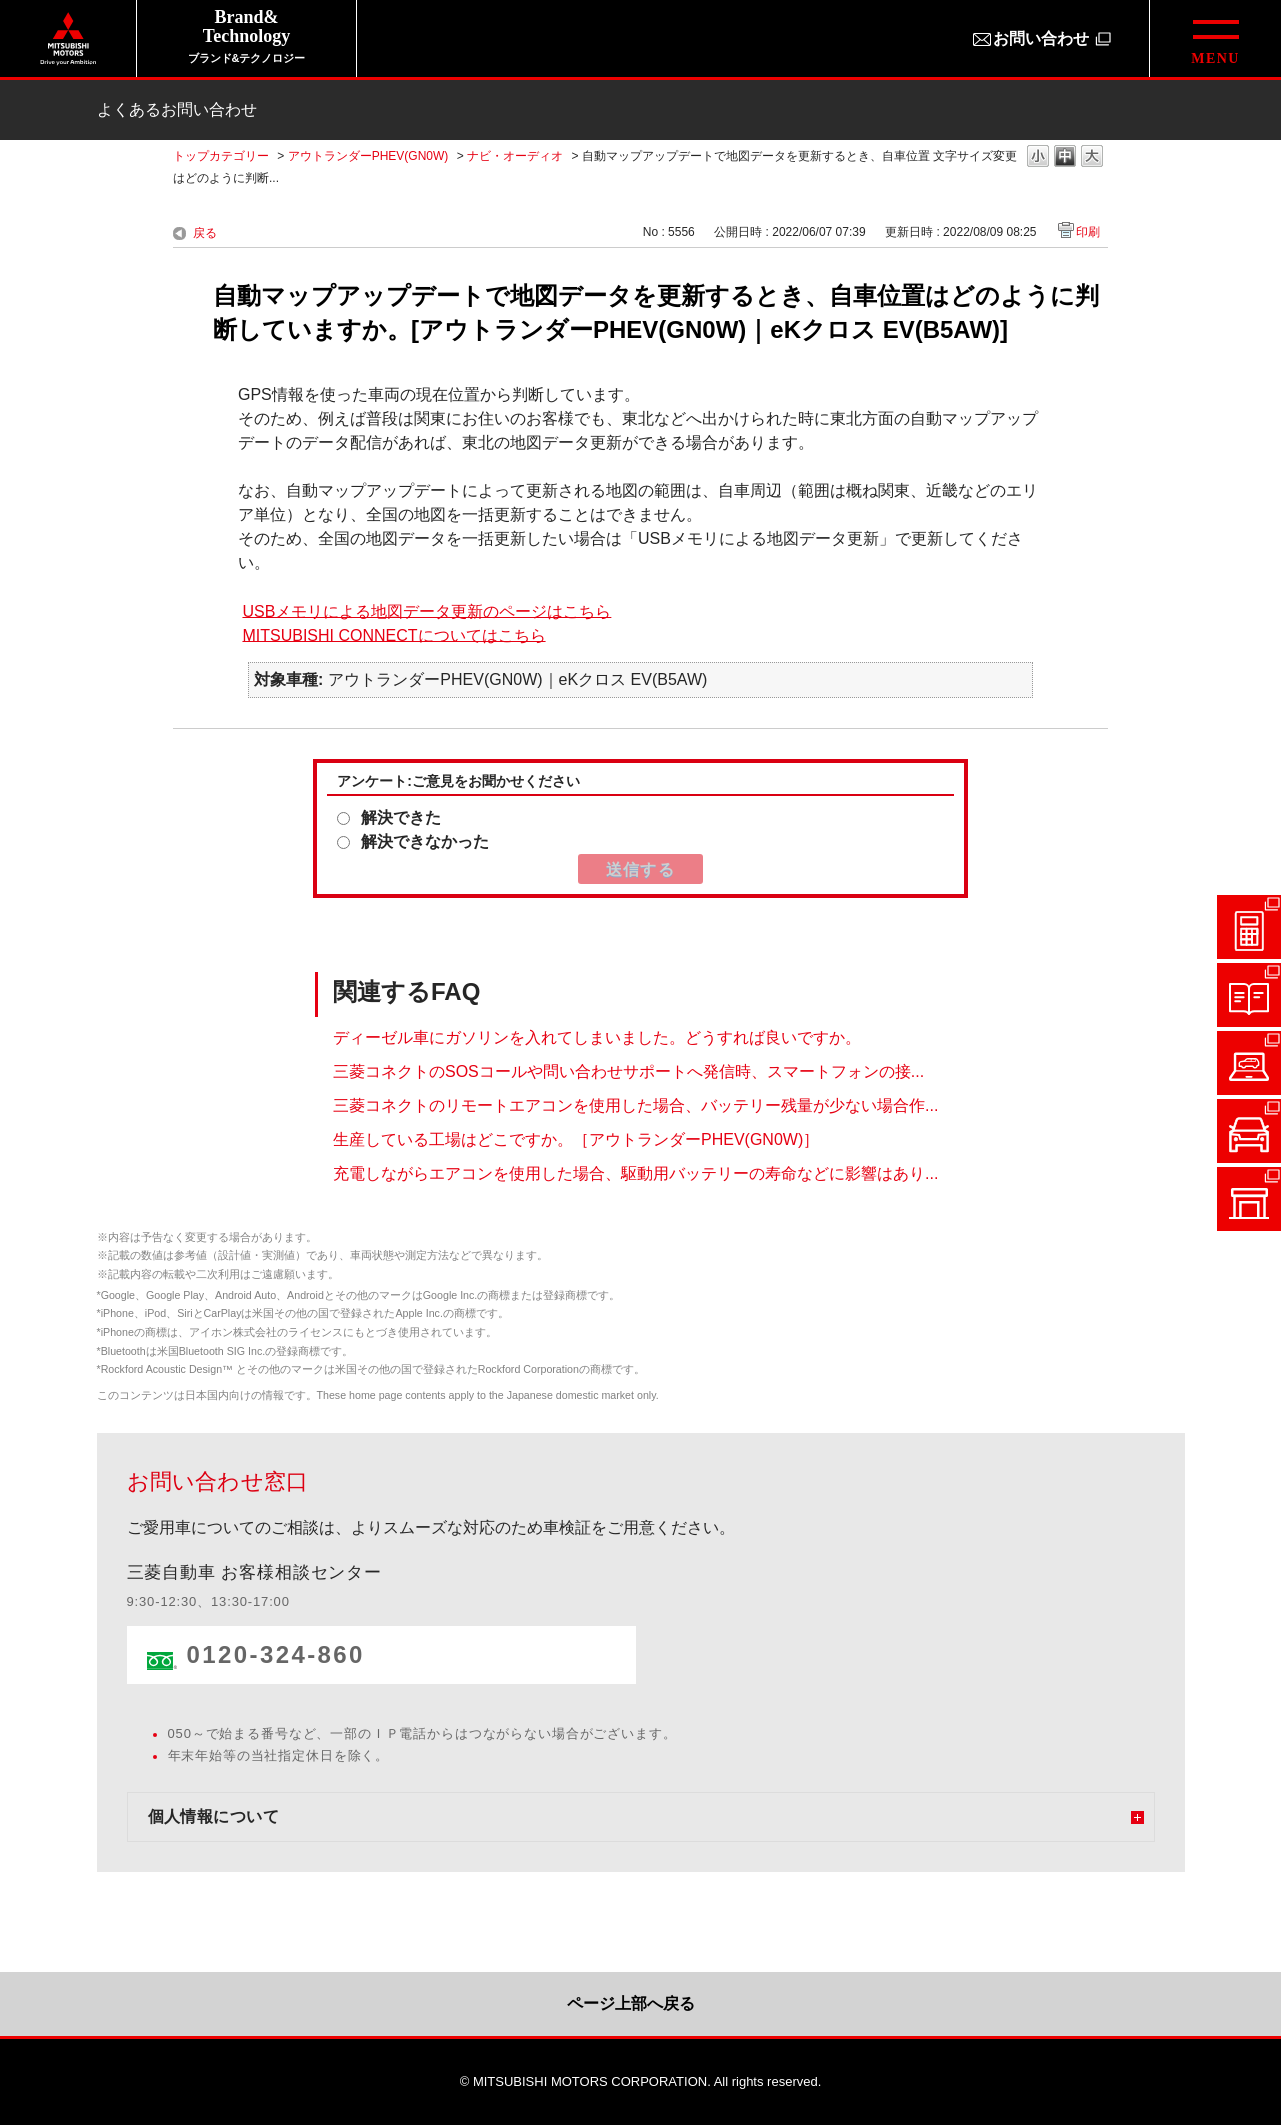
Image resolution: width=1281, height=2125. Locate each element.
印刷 (1088, 232)
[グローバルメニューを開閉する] (1215, 38)
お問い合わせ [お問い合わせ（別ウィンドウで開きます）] (1041, 38)
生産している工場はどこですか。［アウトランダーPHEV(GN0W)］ (576, 1139)
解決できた (401, 817)
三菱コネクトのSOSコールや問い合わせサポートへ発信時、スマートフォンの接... (628, 1071)
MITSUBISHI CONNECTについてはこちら (393, 634)
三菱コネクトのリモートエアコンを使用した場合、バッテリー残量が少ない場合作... (635, 1105)
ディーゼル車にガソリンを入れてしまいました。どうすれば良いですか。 (597, 1037)
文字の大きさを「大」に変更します (1092, 157)
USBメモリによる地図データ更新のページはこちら (426, 610)
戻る (205, 233)
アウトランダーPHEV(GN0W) (368, 156)
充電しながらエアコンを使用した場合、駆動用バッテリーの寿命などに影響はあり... (635, 1173)
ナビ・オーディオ (515, 156)
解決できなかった (425, 841)
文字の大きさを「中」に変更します (1065, 157)
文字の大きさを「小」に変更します (1038, 157)
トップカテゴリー (221, 156)
